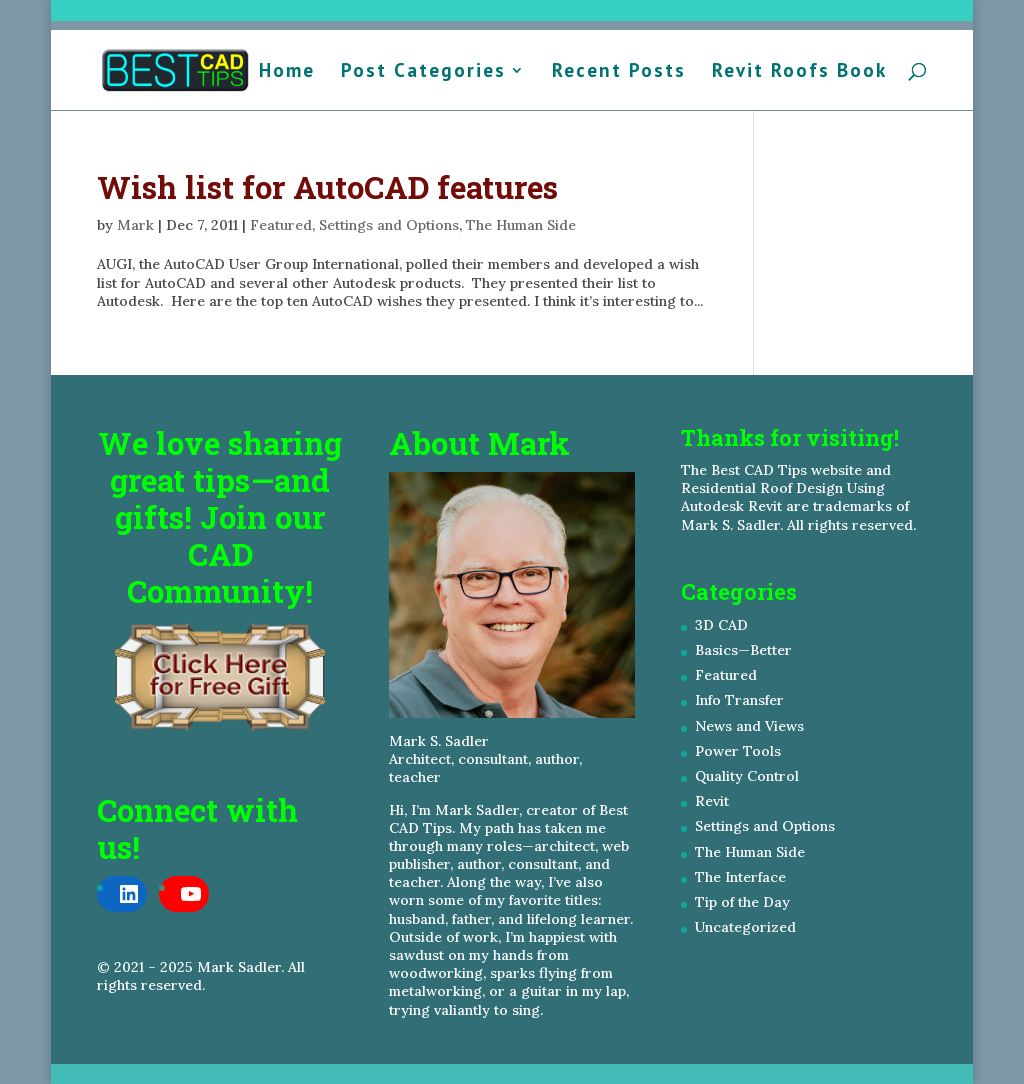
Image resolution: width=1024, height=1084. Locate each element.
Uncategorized (745, 927)
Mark (135, 225)
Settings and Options (389, 225)
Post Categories (423, 72)
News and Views (749, 726)
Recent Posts (619, 72)
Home (287, 72)
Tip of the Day (742, 902)
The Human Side (521, 225)
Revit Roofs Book (799, 72)
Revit (712, 801)
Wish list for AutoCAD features (327, 187)
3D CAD (721, 625)
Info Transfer (739, 700)
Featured (281, 225)
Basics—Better (743, 650)
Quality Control (747, 776)
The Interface (740, 877)
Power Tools (738, 751)
